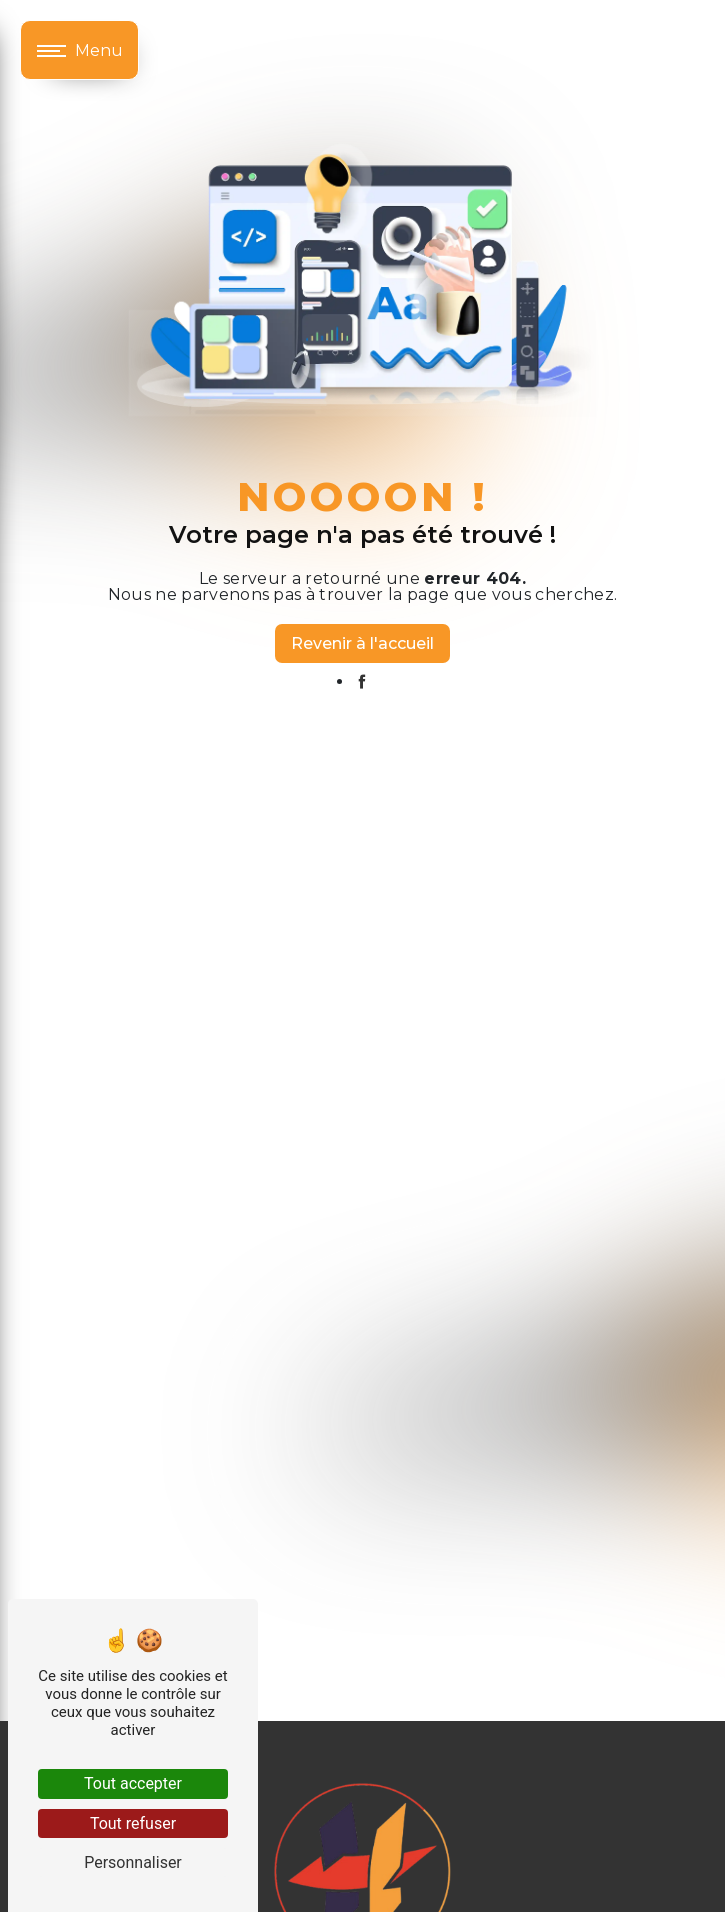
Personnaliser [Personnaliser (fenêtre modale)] (133, 1862)
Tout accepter (133, 1783)
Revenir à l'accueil (362, 643)
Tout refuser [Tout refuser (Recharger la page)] (133, 1823)
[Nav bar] (79, 50)
